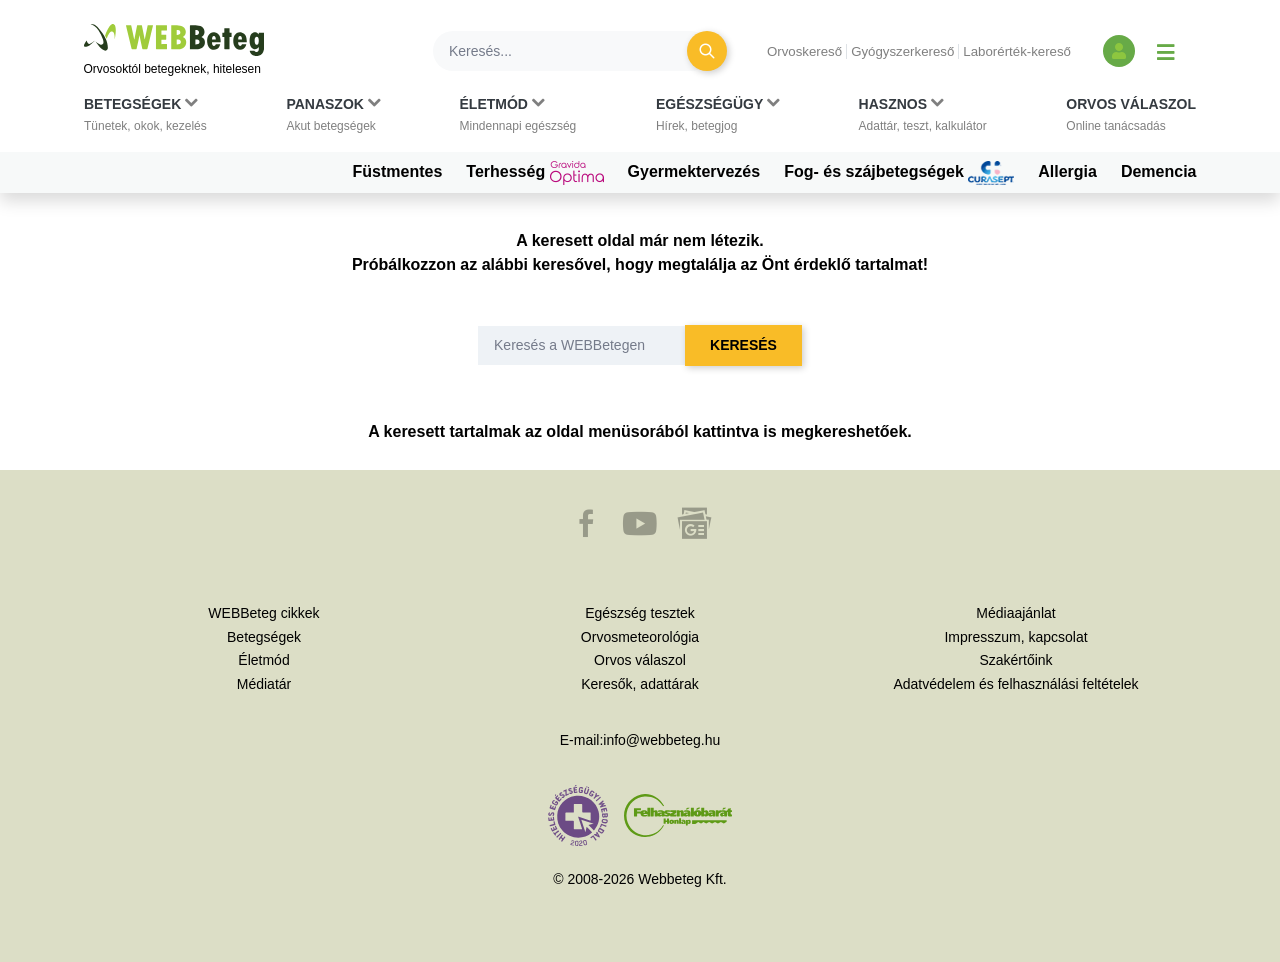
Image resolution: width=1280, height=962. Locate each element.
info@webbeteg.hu (661, 740)
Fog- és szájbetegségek (899, 173)
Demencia (1159, 171)
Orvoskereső (804, 51)
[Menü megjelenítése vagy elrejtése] (1166, 51)
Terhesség (534, 173)
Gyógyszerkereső (902, 51)
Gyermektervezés (694, 171)
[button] (145, 119)
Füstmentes (398, 171)
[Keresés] (572, 51)
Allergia (1067, 171)
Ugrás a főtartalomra (84, 24)
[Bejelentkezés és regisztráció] (1119, 51)
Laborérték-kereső (1017, 51)
